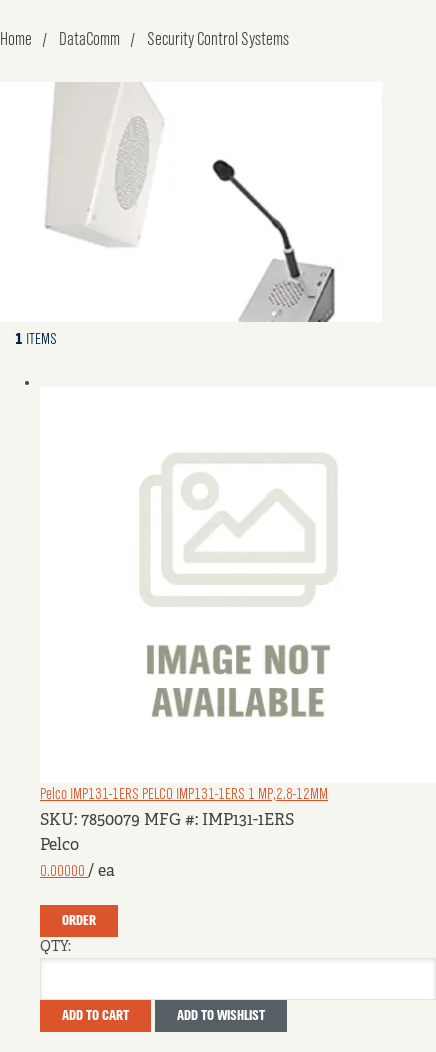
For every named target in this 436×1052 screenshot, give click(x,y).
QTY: (55, 947)
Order (79, 921)
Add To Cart (95, 1016)
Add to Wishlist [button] (221, 1016)
